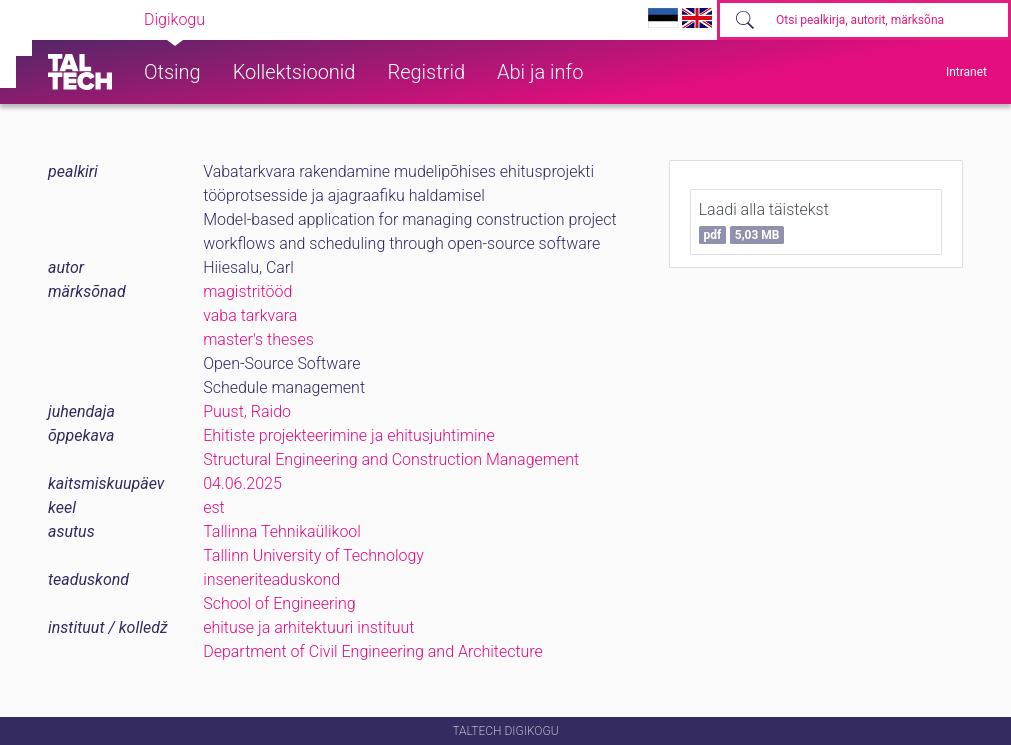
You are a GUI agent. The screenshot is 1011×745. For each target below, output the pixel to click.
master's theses (258, 339)
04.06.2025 (242, 483)
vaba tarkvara (250, 315)
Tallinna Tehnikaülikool (282, 531)
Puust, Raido (247, 411)
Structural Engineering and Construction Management (391, 459)
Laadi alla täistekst (764, 222)
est (214, 507)
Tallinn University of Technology (313, 555)
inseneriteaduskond (271, 579)
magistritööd (247, 291)
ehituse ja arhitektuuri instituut (308, 627)
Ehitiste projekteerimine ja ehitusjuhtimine (349, 435)
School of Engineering (279, 603)
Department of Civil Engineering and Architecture (373, 651)
